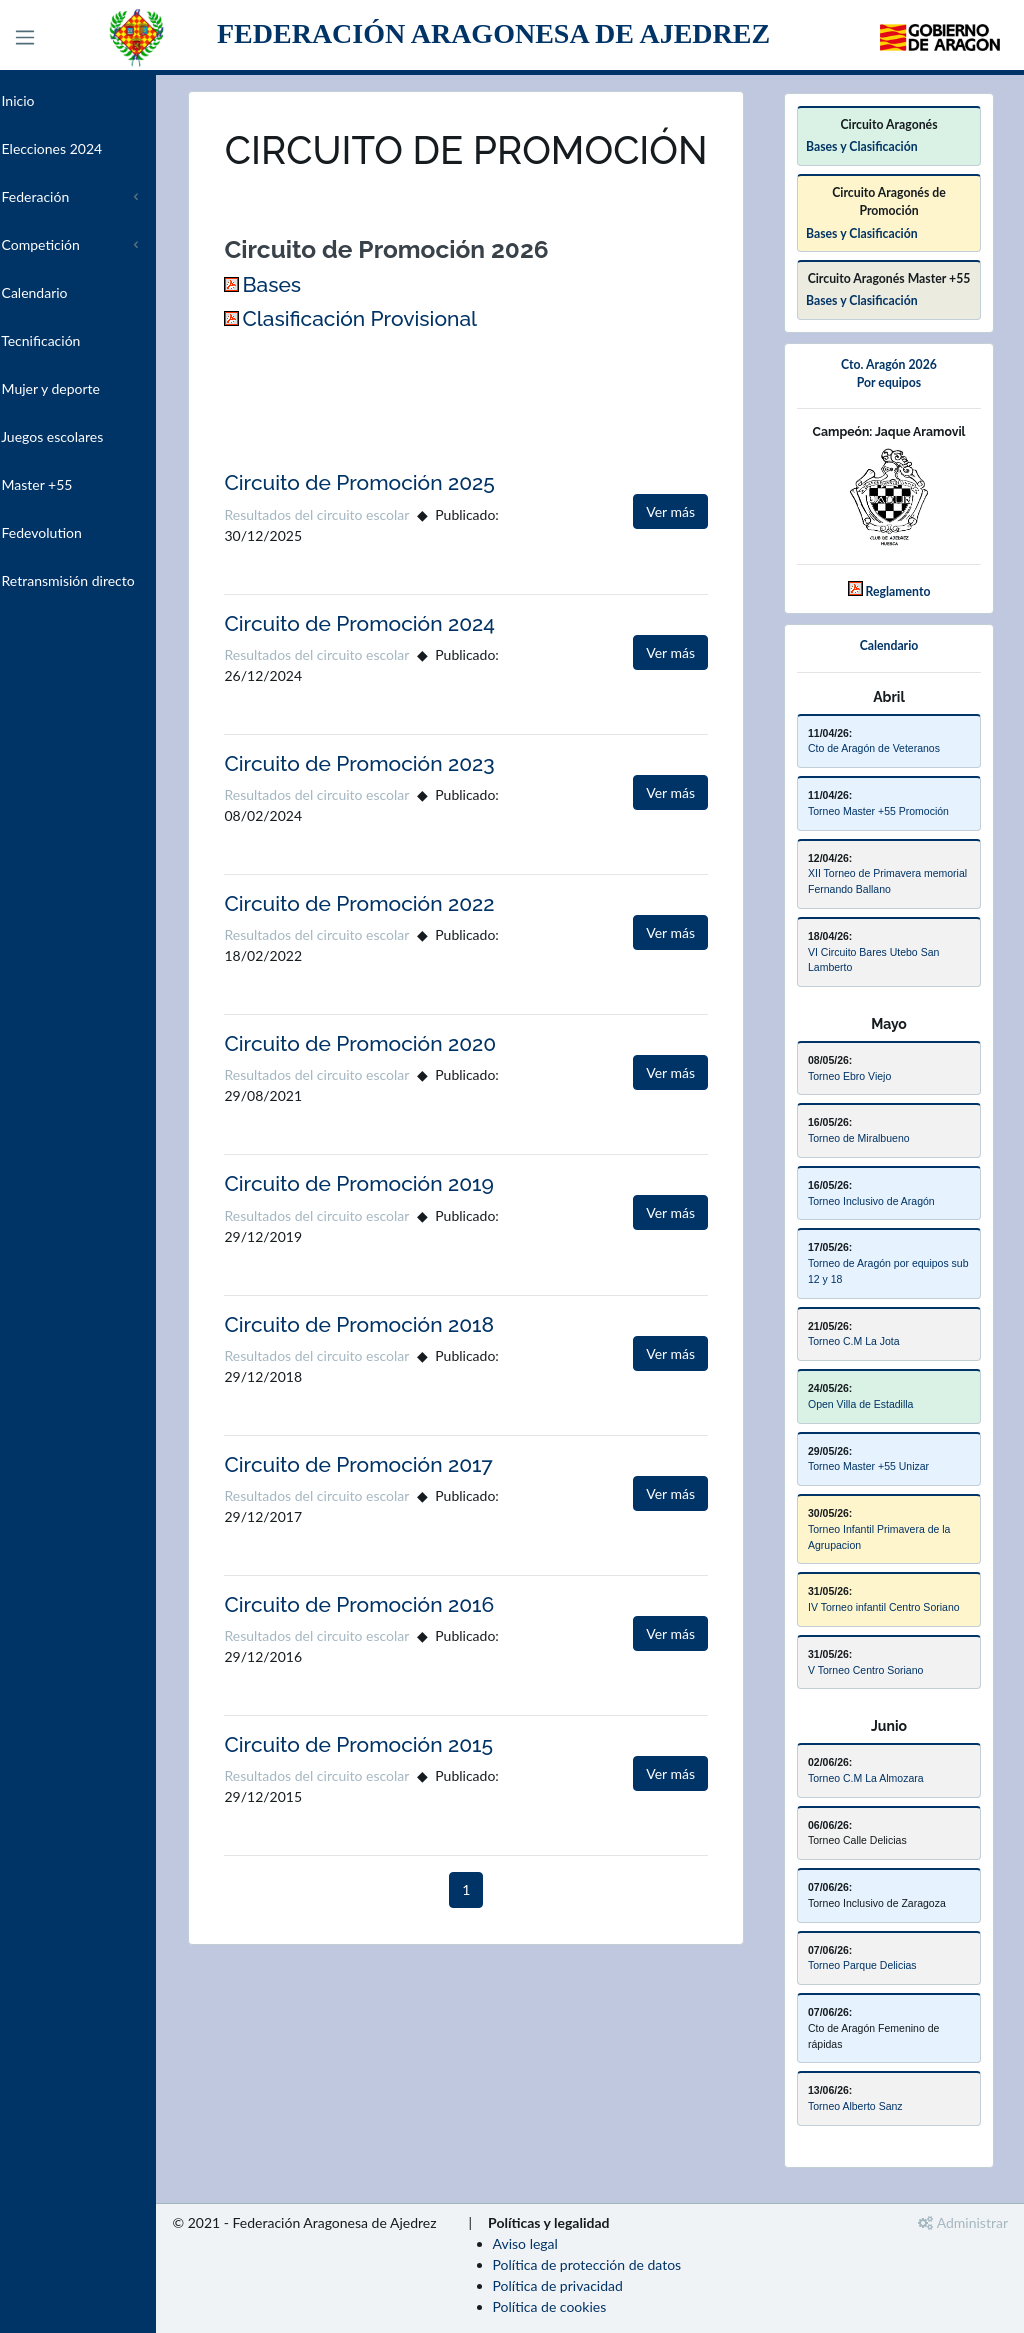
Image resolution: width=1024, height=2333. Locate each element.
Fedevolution (70, 532)
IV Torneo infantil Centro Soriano (884, 1607)
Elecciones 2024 (81, 148)
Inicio (47, 100)
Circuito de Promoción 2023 (403, 809)
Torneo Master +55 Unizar (868, 1466)
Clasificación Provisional (403, 364)
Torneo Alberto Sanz (855, 2106)
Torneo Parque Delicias (862, 1965)
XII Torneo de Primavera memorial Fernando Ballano (887, 881)
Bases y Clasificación (862, 146)
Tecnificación (70, 340)
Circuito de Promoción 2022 (403, 949)
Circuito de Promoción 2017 (402, 1510)
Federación (64, 196)
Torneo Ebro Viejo (849, 1076)
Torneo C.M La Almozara (866, 1778)
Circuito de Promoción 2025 (403, 529)
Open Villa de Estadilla (860, 1404)
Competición (69, 244)
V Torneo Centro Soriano (865, 1670)
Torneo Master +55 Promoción (878, 811)
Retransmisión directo (97, 580)
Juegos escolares (81, 436)
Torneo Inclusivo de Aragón (871, 1201)
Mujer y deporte (80, 388)
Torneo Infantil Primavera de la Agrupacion (879, 1537)
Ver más (670, 558)
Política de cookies (593, 2306)
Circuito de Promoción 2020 (404, 1089)
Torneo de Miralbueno (859, 1138)
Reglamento (898, 591)
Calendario (63, 292)
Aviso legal (568, 2243)
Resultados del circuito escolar (360, 560)
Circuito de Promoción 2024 (403, 669)
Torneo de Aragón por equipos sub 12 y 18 (888, 1271)
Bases (315, 331)
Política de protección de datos (630, 2264)
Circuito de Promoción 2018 (403, 1370)
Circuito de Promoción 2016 (403, 1650)
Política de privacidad (601, 2285)
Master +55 (66, 484)
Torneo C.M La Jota (854, 1341)
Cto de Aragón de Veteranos (874, 748)
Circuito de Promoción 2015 (402, 1790)
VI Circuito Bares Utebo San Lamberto (873, 960)
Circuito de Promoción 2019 (402, 1229)
